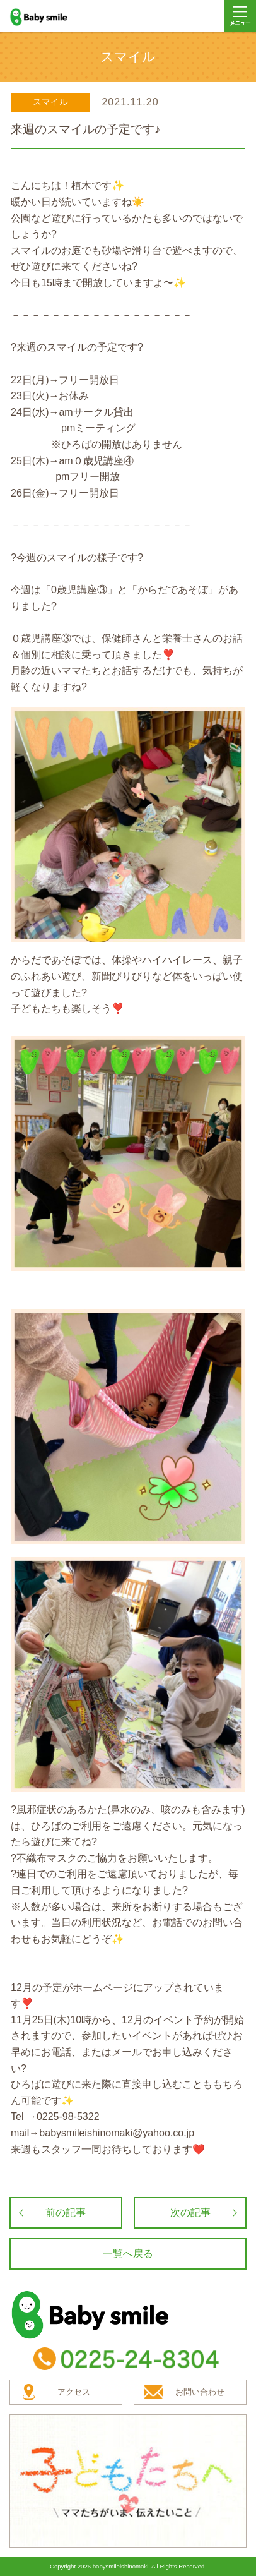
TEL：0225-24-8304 (128, 2359)
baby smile (52, 17)
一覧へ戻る (128, 2253)
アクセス (73, 2392)
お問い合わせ (199, 2392)
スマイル (50, 102)
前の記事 (65, 2212)
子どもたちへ (128, 2481)
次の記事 (190, 2212)
